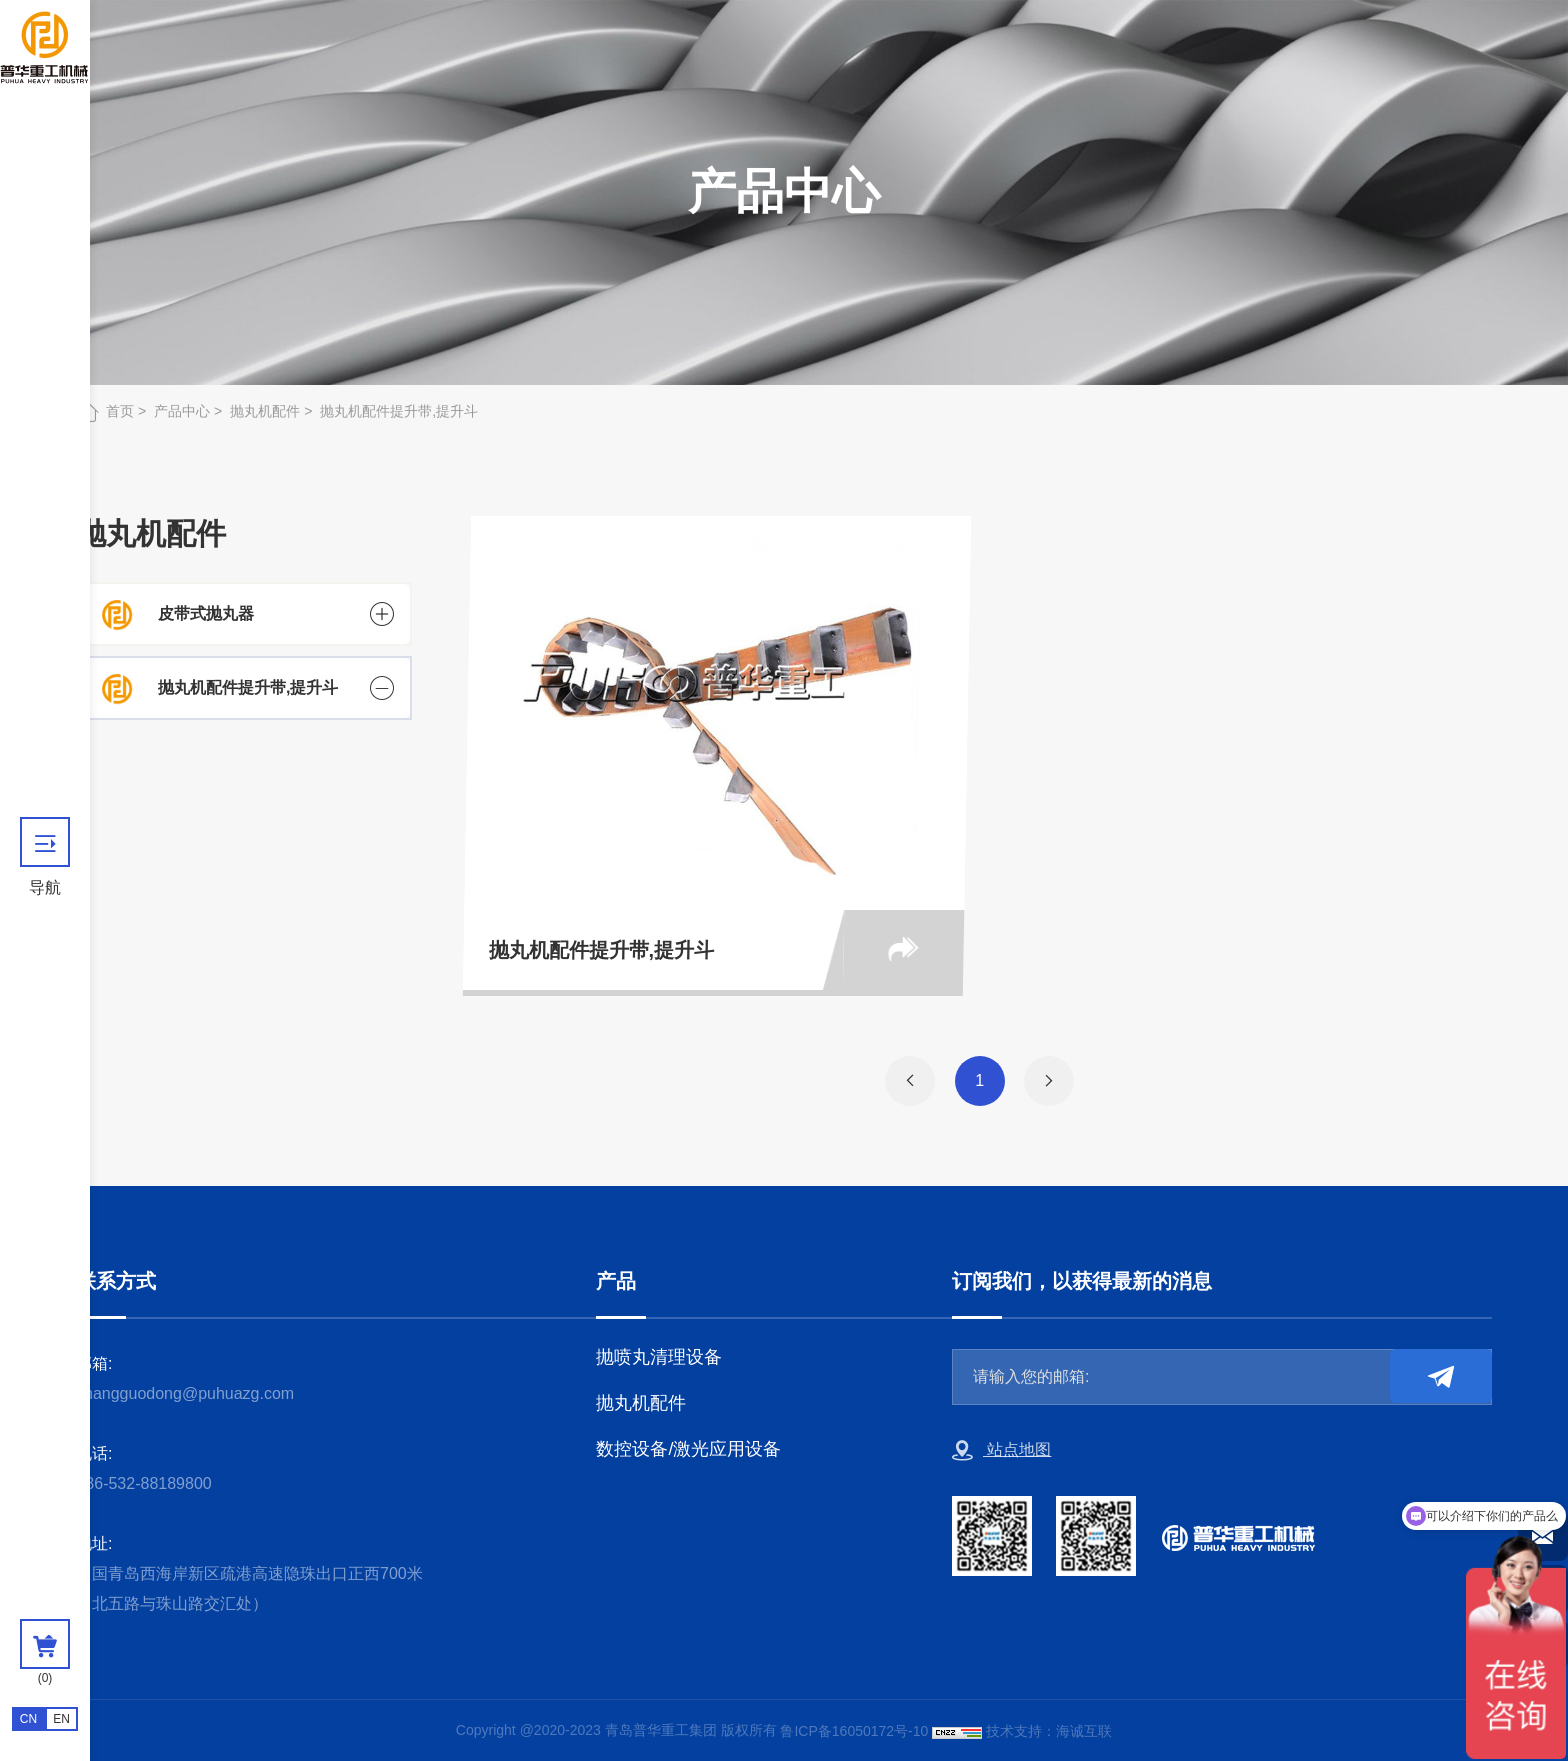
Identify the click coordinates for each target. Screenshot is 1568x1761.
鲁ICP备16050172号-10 (854, 1731)
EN (61, 1719)
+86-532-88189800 (144, 1483)
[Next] (1049, 1081)
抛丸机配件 (265, 411)
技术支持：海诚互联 (1049, 1731)
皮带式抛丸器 (206, 613)
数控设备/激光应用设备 (688, 1449)
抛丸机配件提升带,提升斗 (399, 411)
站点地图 (1001, 1451)
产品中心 (182, 411)
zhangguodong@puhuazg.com (185, 1393)
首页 (120, 411)
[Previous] (910, 1081)
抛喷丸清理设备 (659, 1357)
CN (28, 1719)
